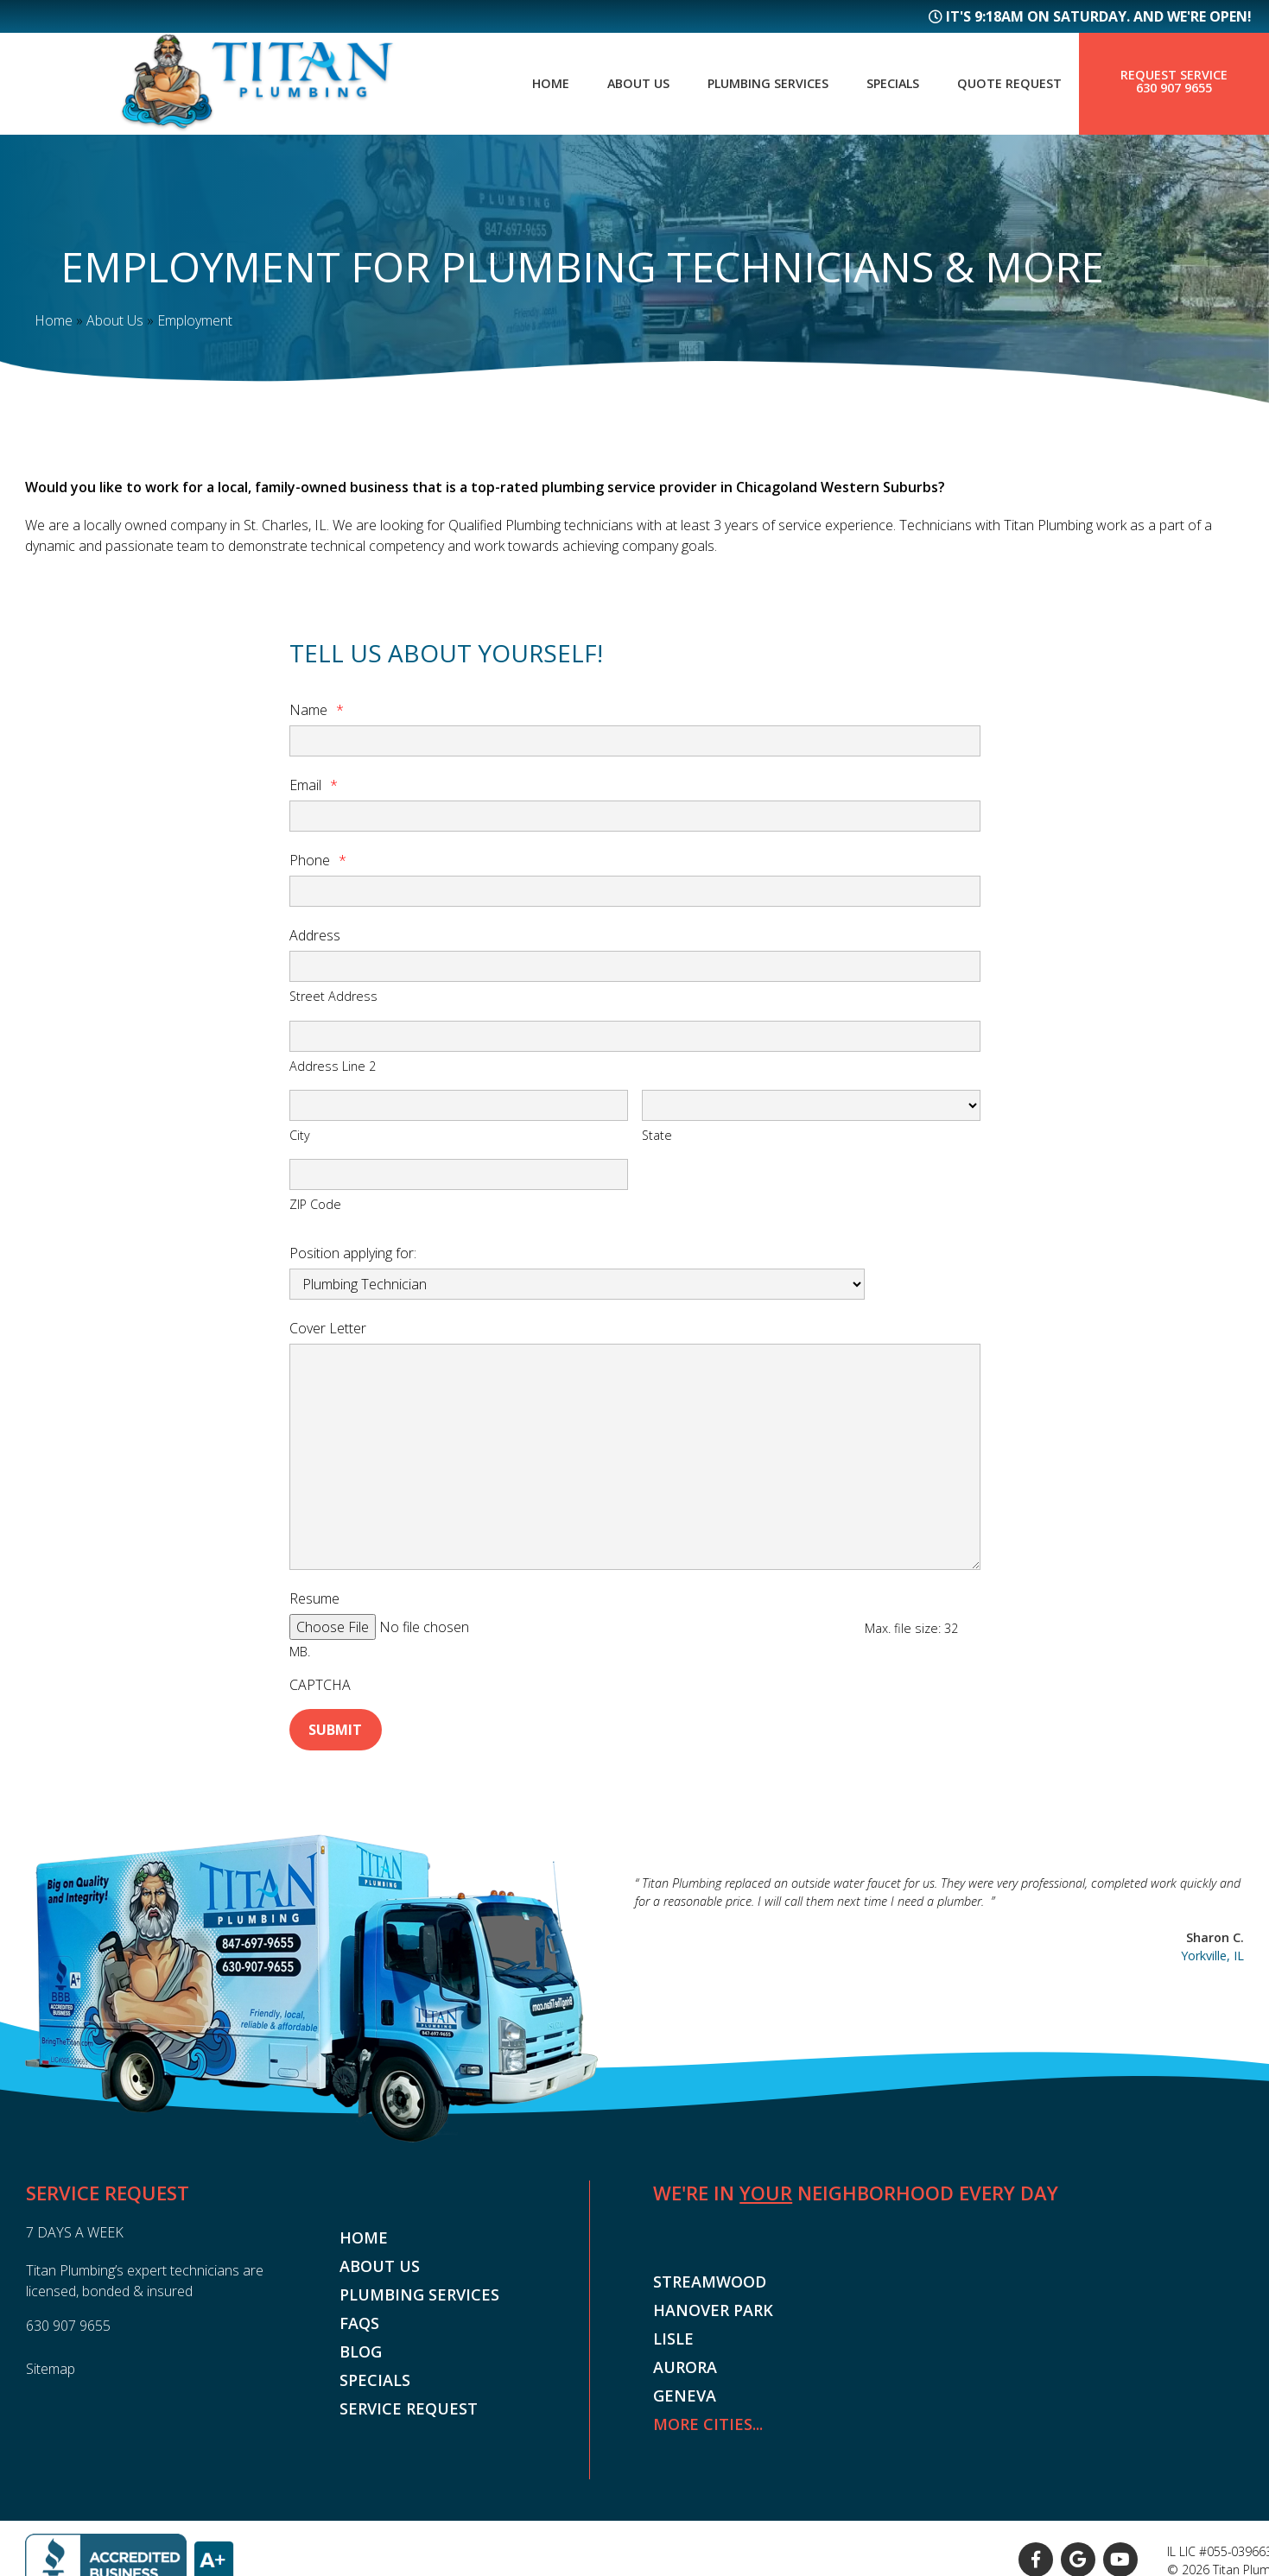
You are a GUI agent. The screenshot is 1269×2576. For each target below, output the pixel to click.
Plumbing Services (748, 83)
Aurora (685, 2347)
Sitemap (50, 2348)
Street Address (333, 996)
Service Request (408, 2388)
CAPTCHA (320, 1668)
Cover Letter (327, 1328)
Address (314, 935)
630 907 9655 (1174, 88)
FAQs (359, 2303)
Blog (360, 2331)
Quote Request (1005, 83)
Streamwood (709, 2261)
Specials (881, 83)
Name (316, 710)
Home (516, 83)
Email (313, 785)
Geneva (684, 2375)
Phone (317, 860)
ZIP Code (315, 1204)
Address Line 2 (332, 1065)
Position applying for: (352, 1253)
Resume (314, 1598)
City (299, 1135)
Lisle (673, 2318)
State (657, 1135)
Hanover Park (713, 2290)
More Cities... (708, 2404)
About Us (609, 83)
